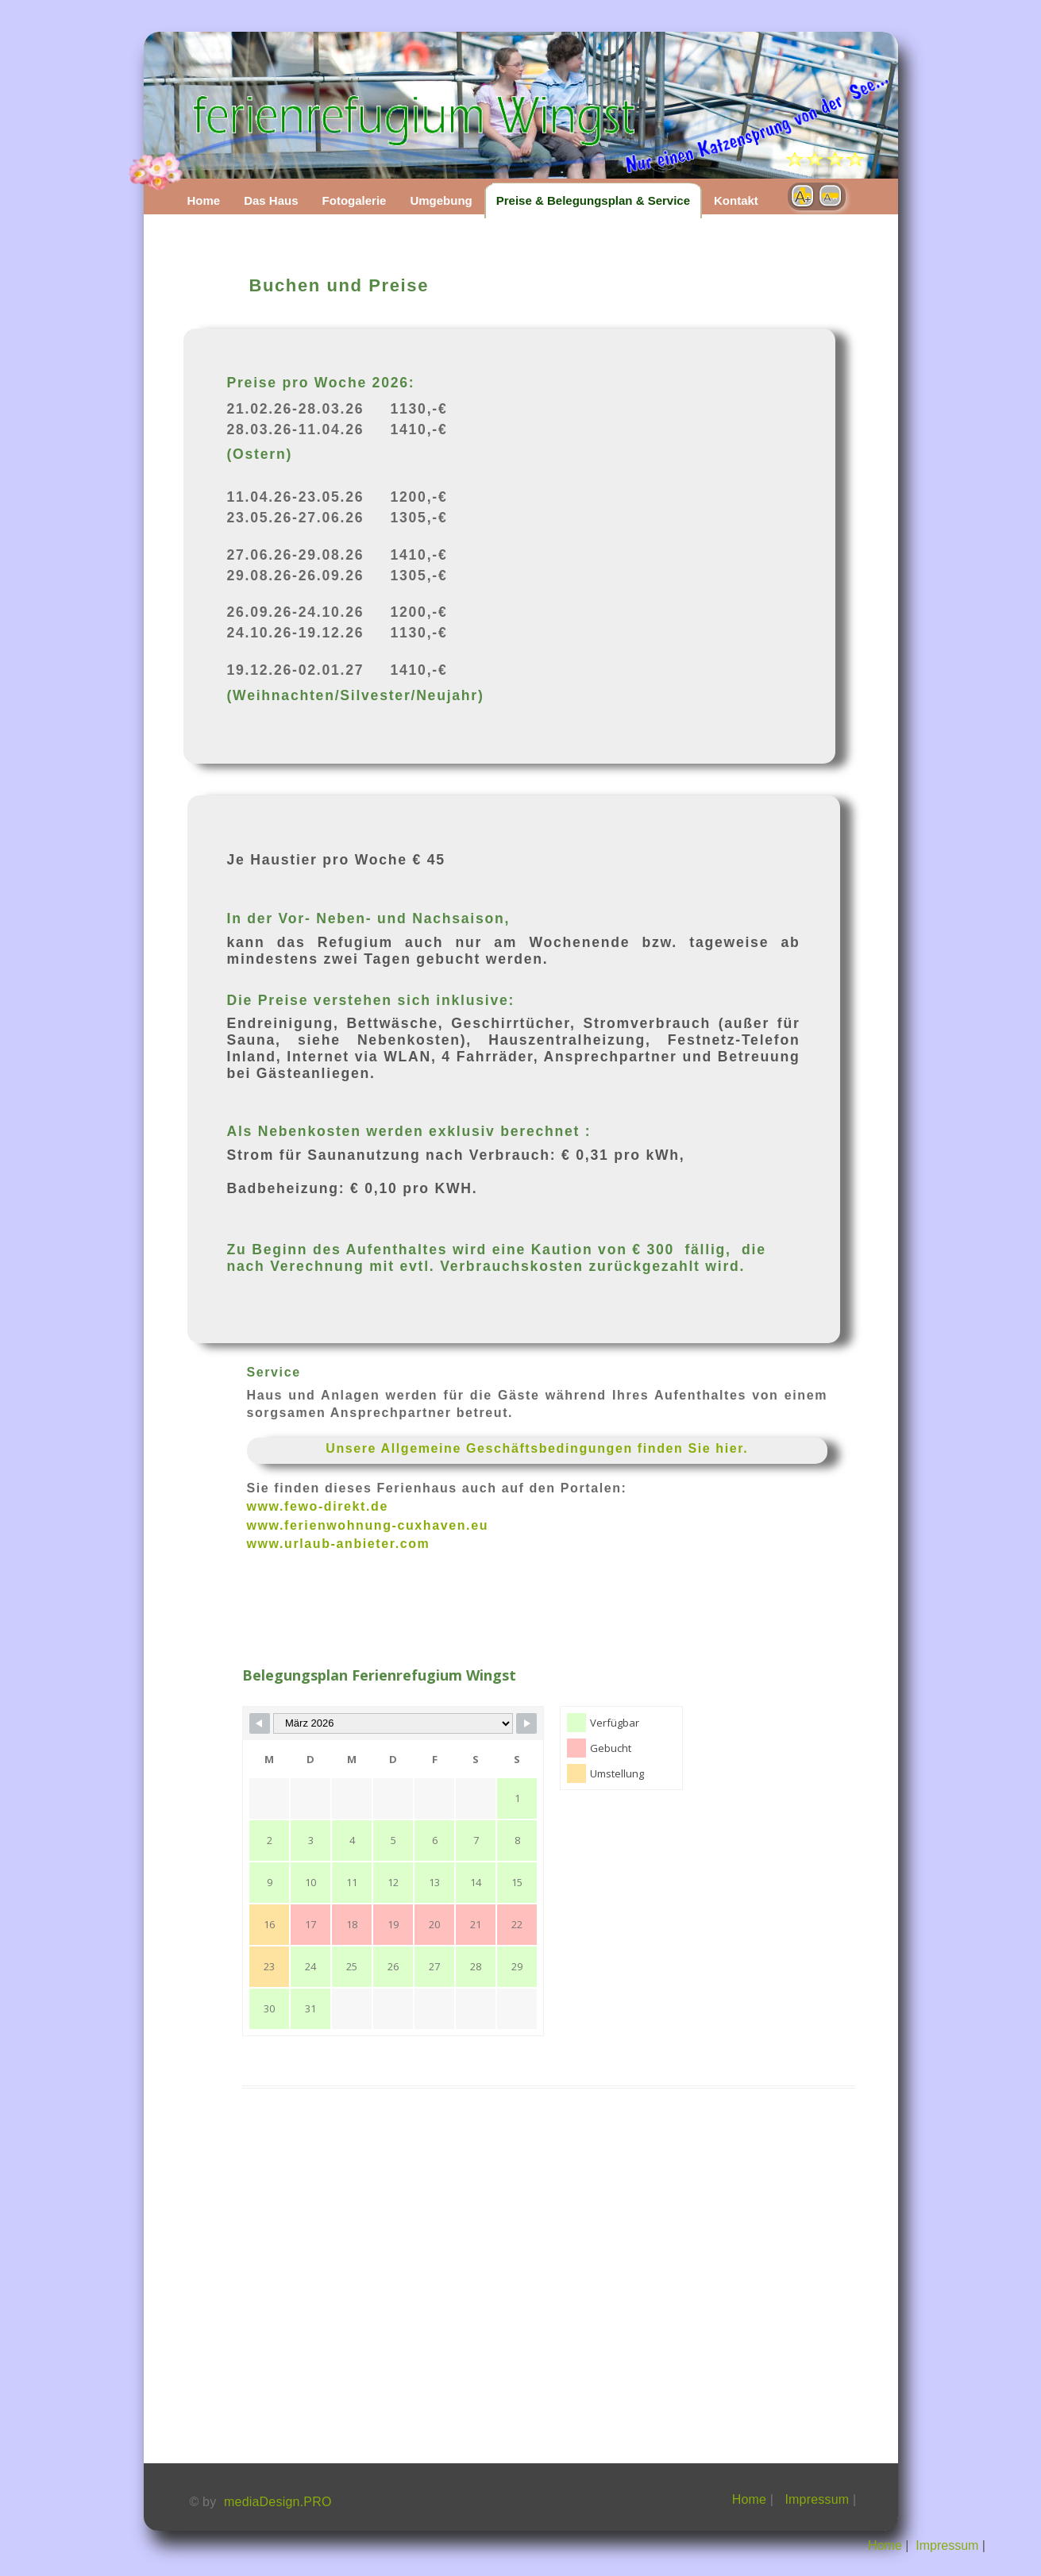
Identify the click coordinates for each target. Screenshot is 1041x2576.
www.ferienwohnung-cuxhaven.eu (368, 1525)
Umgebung (441, 200)
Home (204, 200)
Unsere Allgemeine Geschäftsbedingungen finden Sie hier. (537, 1448)
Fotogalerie (354, 200)
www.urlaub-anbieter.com (338, 1543)
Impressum (817, 2499)
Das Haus (271, 200)
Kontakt (736, 200)
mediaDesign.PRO (278, 2502)
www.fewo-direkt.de (317, 1506)
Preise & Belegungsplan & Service (593, 200)
